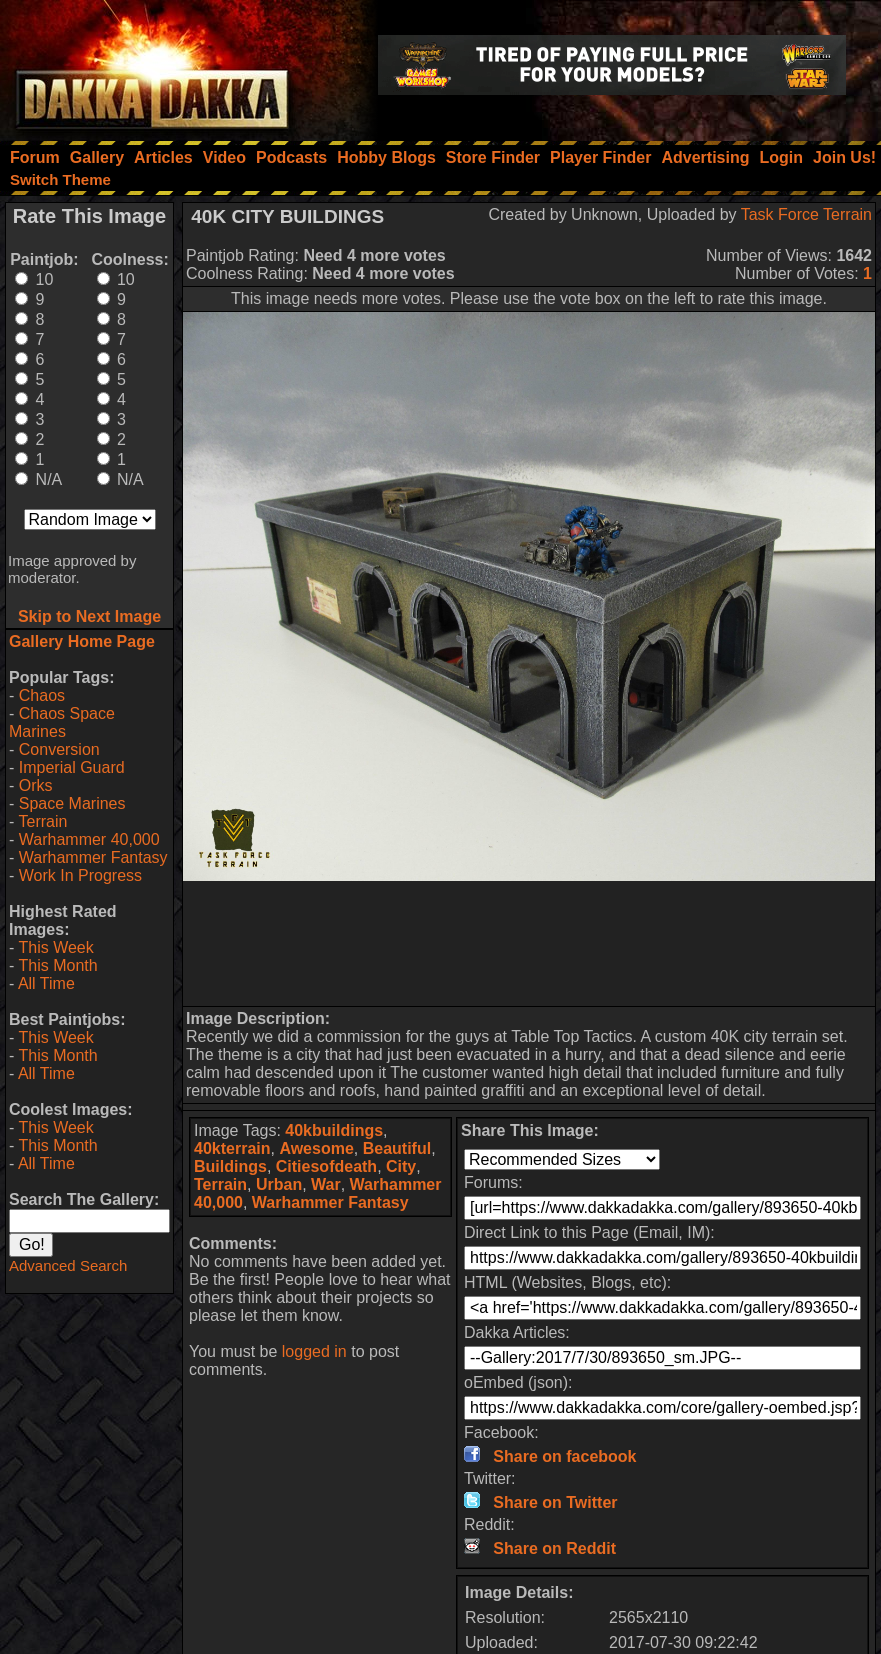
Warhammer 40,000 (89, 839)
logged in (314, 1351)
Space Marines (72, 803)
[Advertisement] (529, 943)
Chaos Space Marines (62, 722)
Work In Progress (80, 875)
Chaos (42, 695)
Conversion (59, 749)
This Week (55, 947)
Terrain (42, 821)
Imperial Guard (72, 767)
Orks (36, 785)
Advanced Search (68, 1265)
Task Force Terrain (806, 214)
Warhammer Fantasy (93, 857)
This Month (57, 965)
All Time (46, 983)
